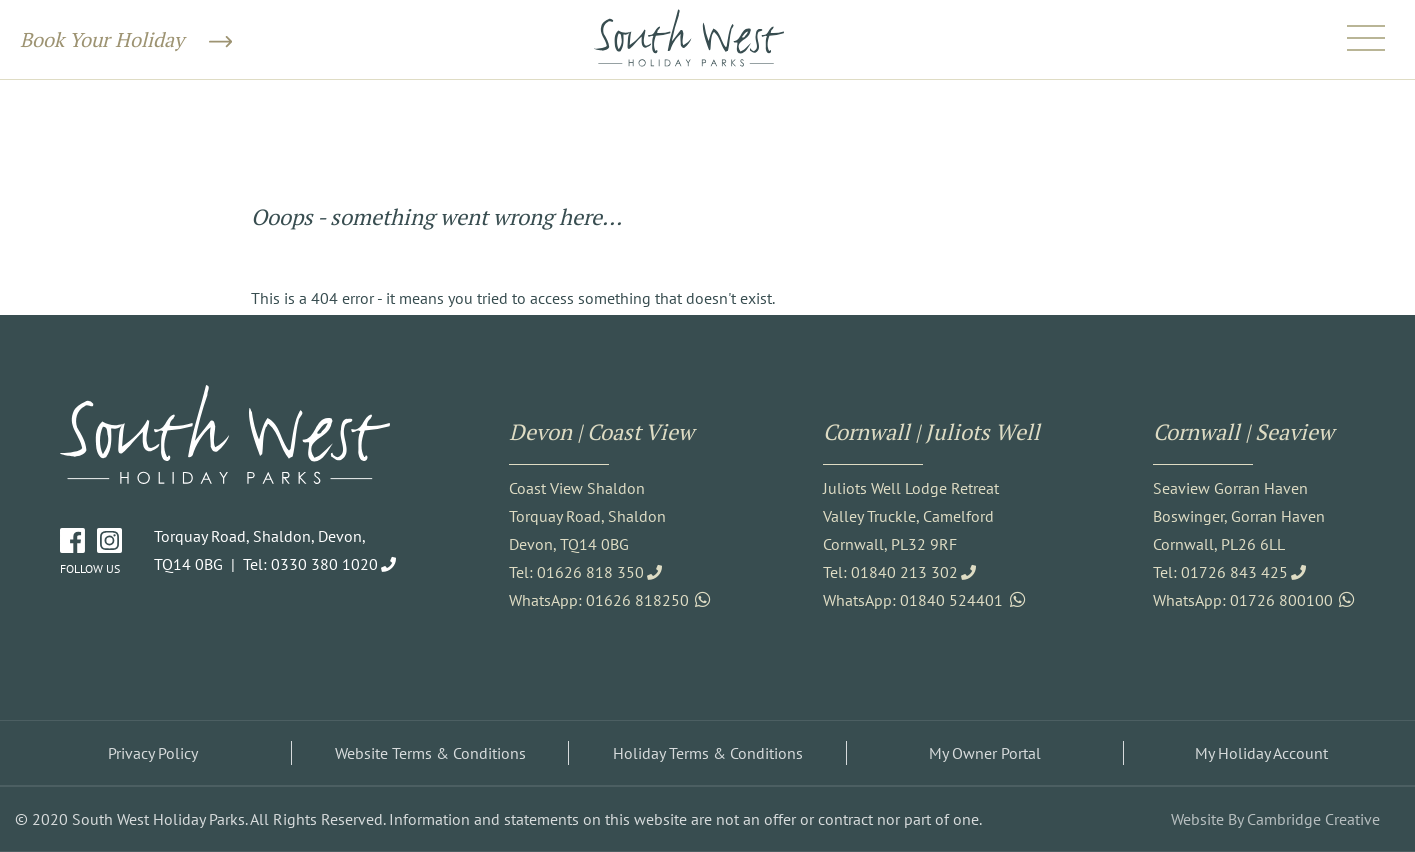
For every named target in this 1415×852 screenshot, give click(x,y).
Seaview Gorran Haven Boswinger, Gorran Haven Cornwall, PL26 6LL (1239, 516)
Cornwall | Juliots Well (931, 431)
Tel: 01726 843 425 (1220, 572)
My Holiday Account (1261, 753)
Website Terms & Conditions (430, 753)
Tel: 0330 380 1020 (310, 564)
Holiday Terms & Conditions (708, 753)
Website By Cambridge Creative (1275, 819)
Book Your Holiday (126, 39)
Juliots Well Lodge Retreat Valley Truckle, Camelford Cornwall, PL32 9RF (911, 516)
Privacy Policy (153, 753)
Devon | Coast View (601, 431)
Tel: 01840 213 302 (890, 572)
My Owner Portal (985, 753)
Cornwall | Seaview (1243, 431)
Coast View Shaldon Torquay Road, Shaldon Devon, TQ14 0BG (587, 516)
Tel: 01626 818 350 (576, 572)
